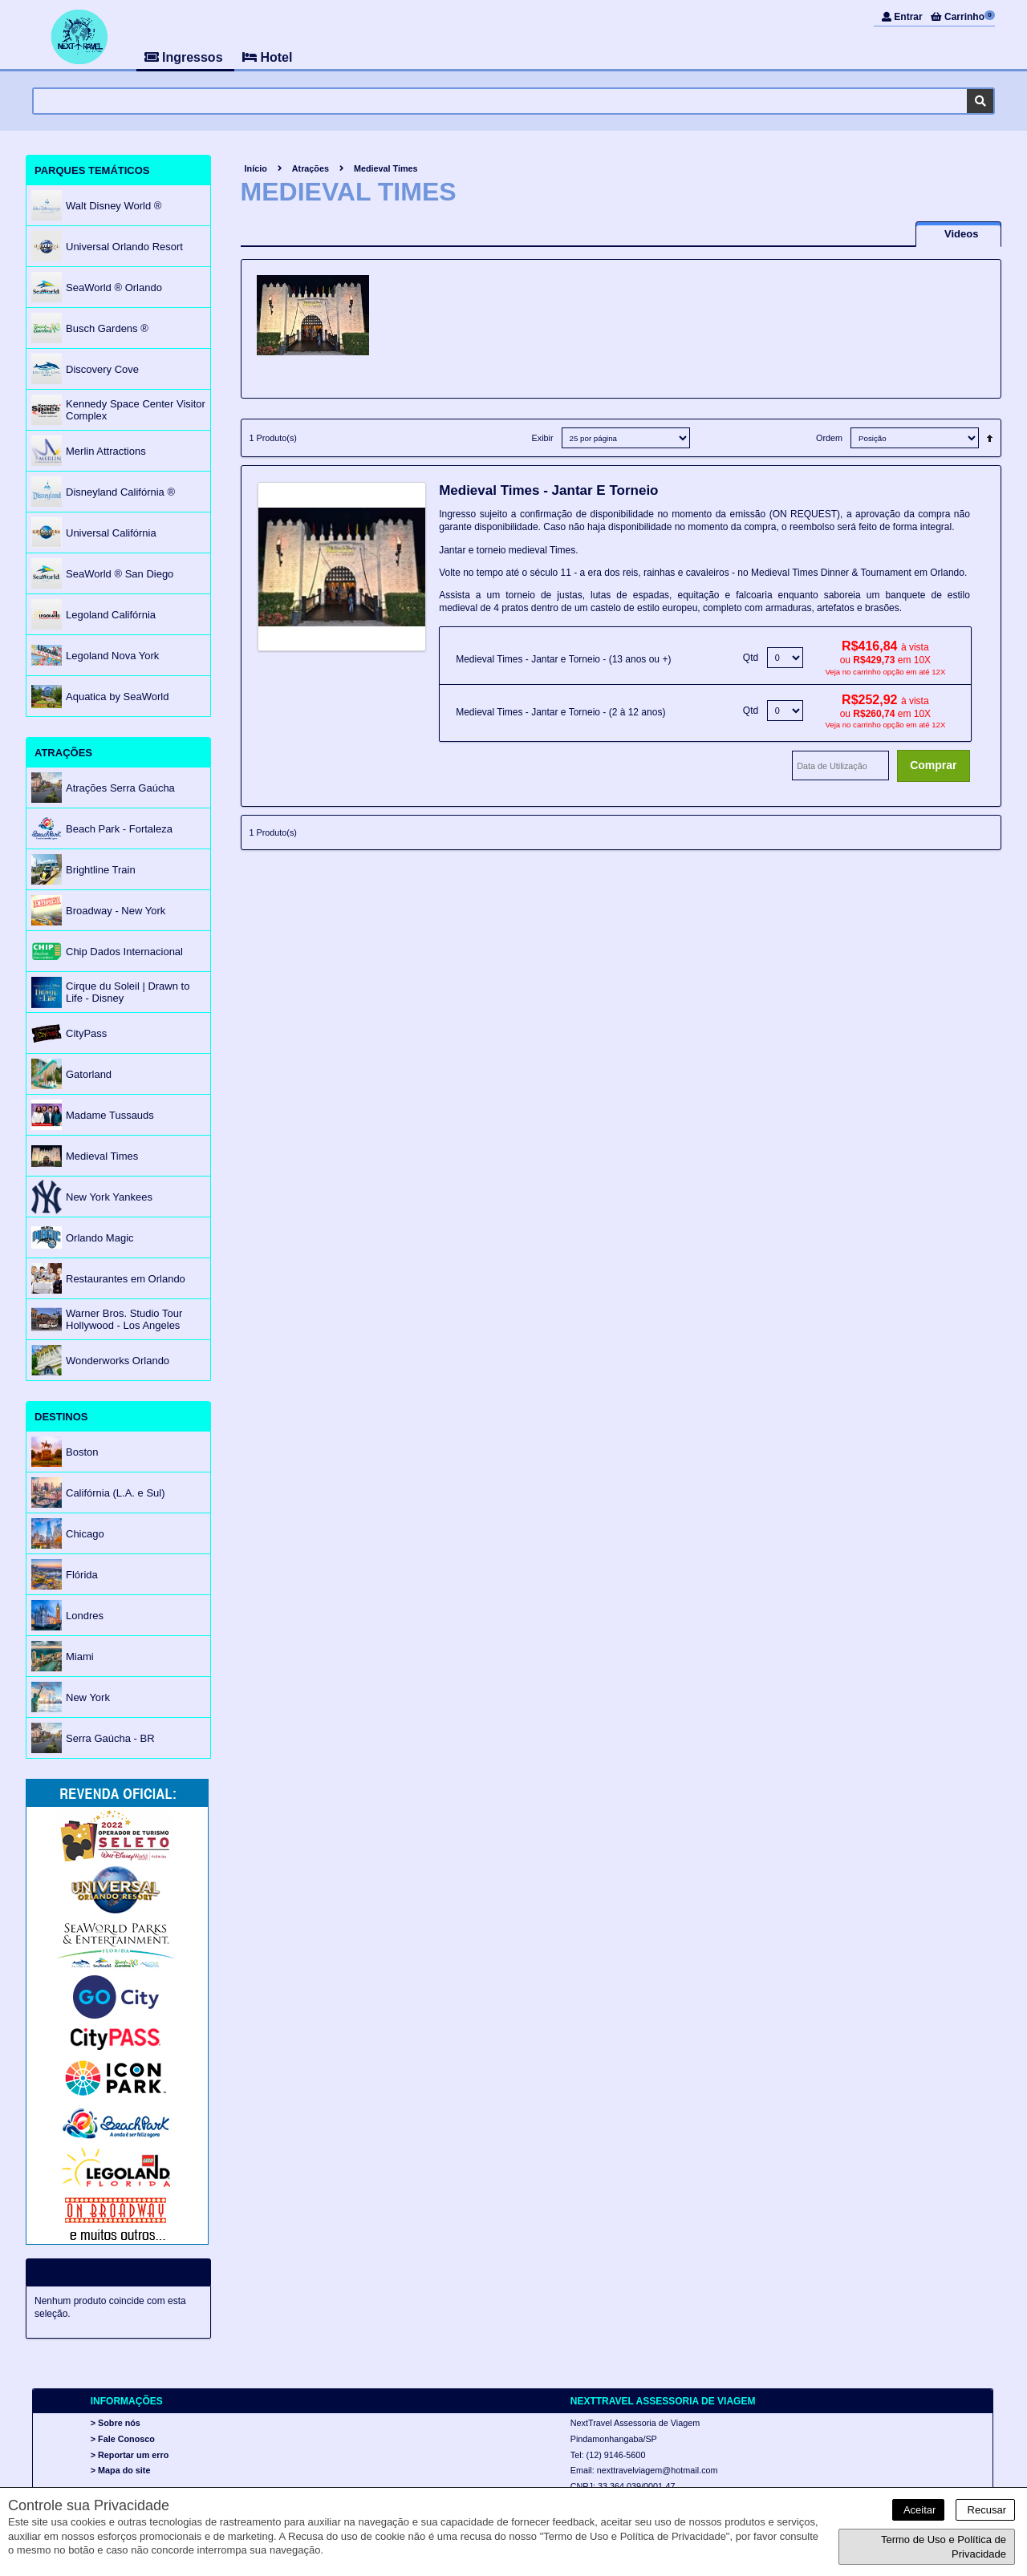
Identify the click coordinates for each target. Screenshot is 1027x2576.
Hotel (267, 57)
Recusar (985, 2510)
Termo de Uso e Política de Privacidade (943, 2546)
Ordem (829, 438)
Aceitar (918, 2510)
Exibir (543, 438)
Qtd (750, 657)
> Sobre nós (115, 2423)
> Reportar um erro (130, 2455)
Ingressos (185, 57)
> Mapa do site (121, 2470)
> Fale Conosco (123, 2439)
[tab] (958, 234)
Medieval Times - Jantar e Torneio (548, 490)
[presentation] (958, 234)
